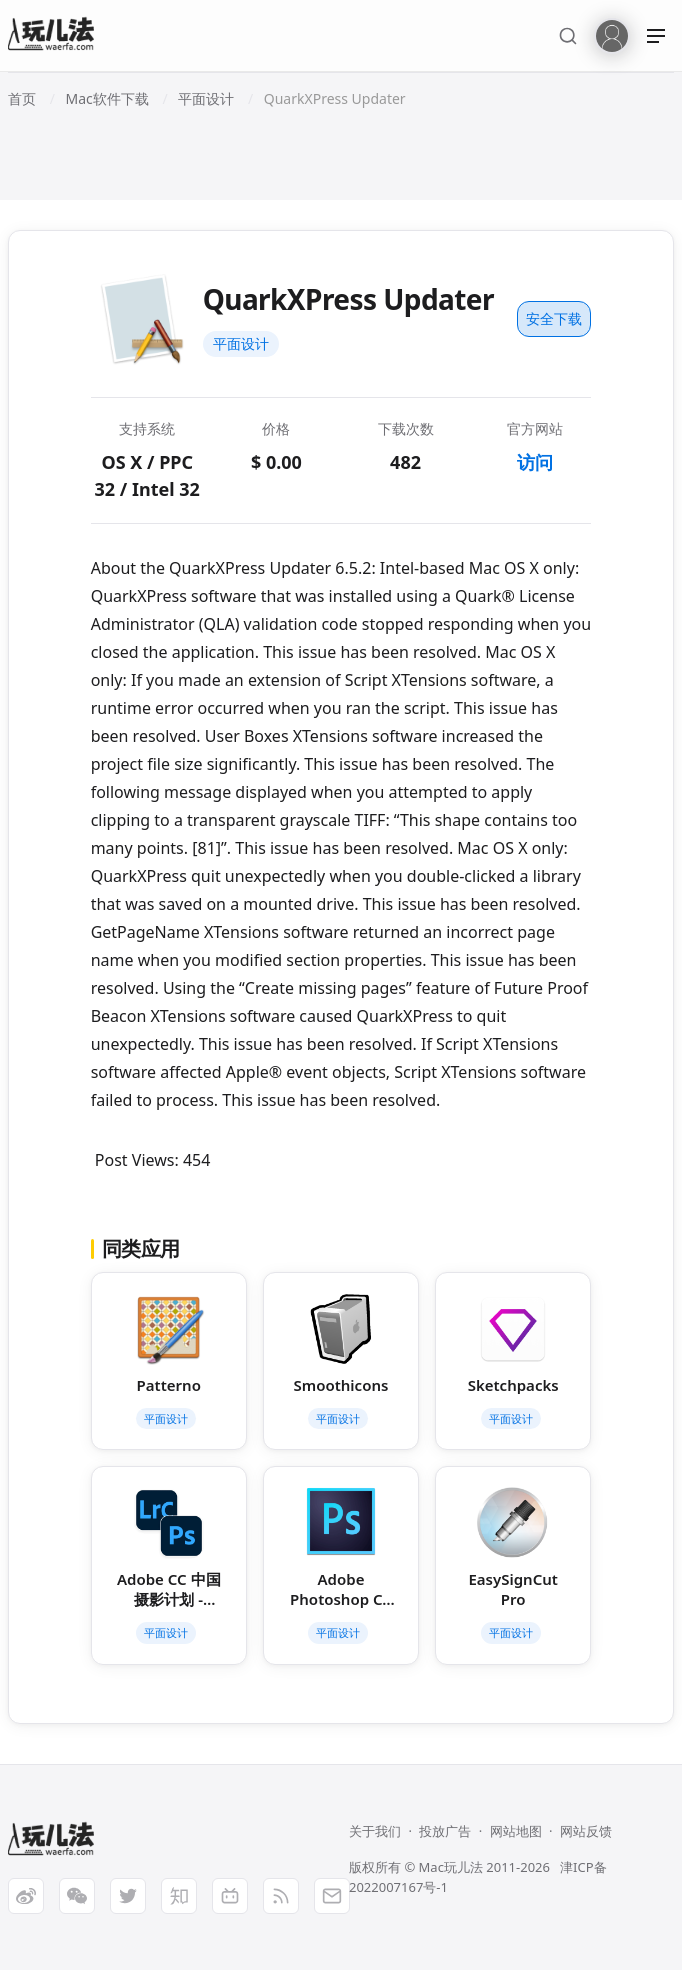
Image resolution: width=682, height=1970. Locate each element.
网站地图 (516, 1831)
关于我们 (375, 1831)
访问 (535, 462)
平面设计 (241, 343)
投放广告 (445, 1831)
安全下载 (554, 318)
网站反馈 (586, 1831)
